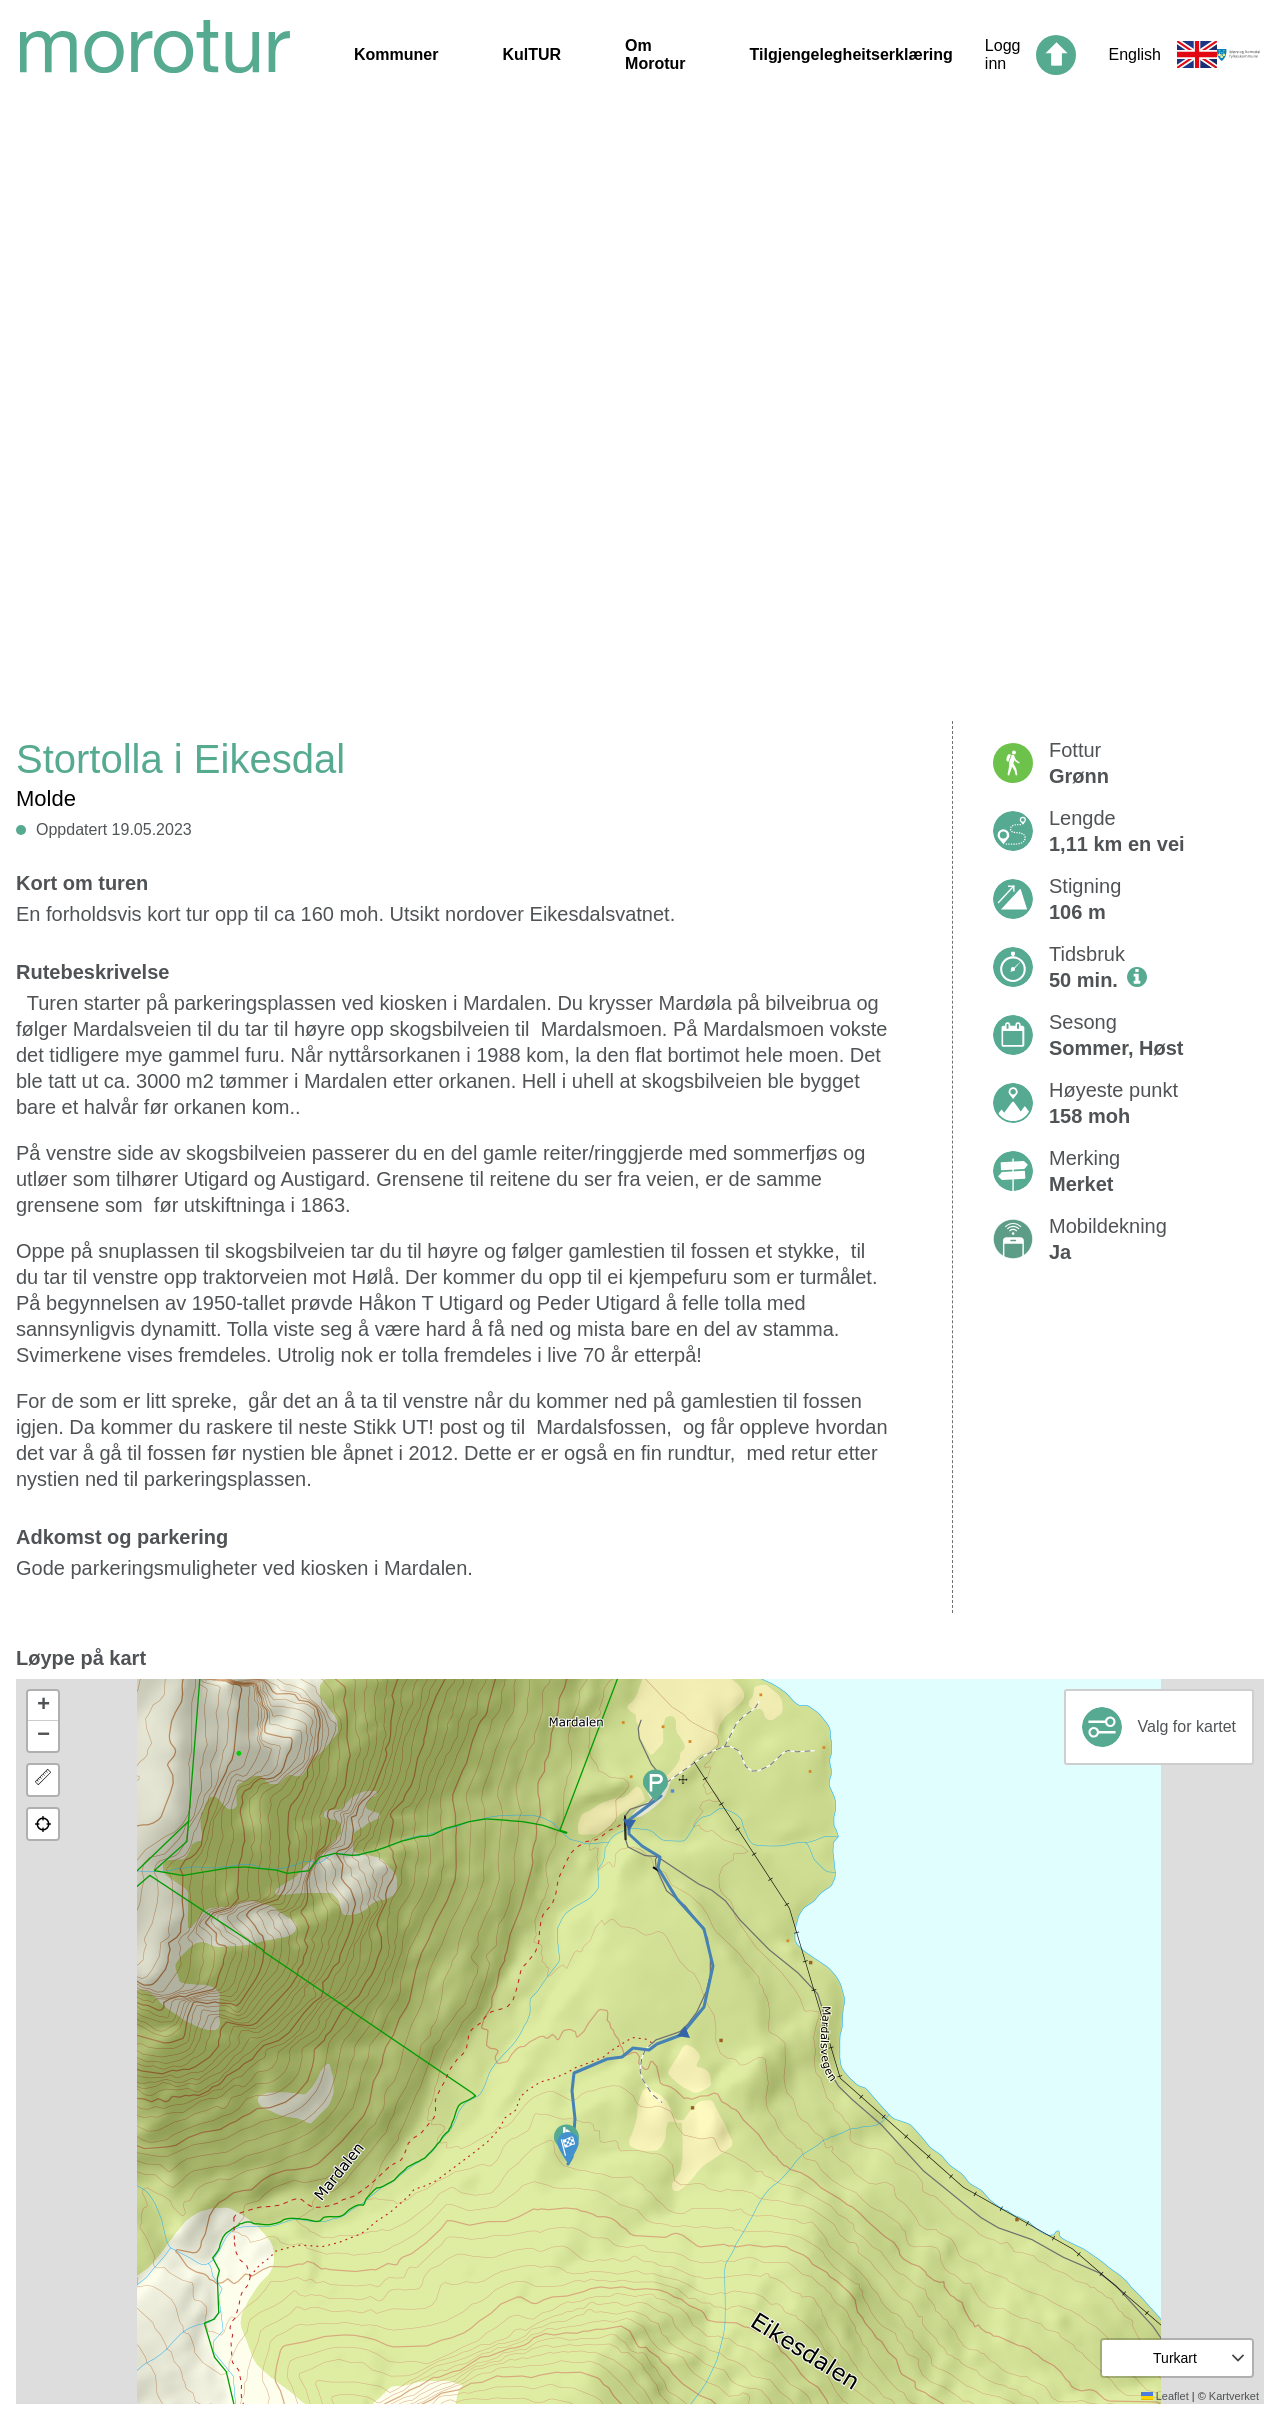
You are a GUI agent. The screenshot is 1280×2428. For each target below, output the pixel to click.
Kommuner (396, 54)
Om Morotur (655, 54)
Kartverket (1234, 2396)
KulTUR (531, 54)
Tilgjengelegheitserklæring (851, 54)
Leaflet (1165, 2396)
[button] (568, 2148)
